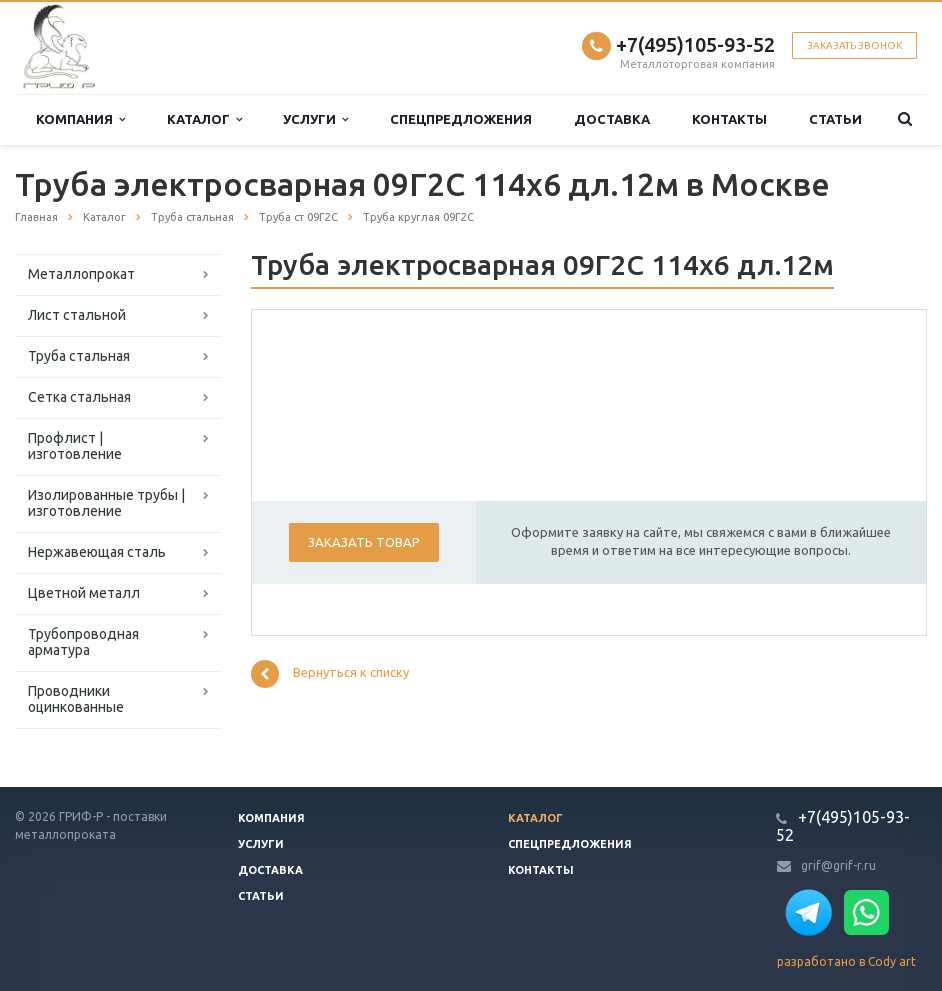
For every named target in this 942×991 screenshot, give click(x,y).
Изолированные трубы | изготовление (106, 503)
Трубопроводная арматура (83, 642)
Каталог (204, 119)
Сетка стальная (79, 397)
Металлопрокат (81, 274)
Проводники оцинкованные (76, 699)
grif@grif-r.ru (838, 865)
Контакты (729, 119)
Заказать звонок (854, 45)
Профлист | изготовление (75, 446)
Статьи (835, 119)
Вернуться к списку (330, 674)
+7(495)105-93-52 (695, 44)
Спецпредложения (461, 119)
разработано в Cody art (846, 961)
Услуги (315, 119)
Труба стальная (79, 356)
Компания (80, 119)
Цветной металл (84, 593)
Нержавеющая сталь (97, 552)
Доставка (612, 119)
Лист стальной (77, 315)
